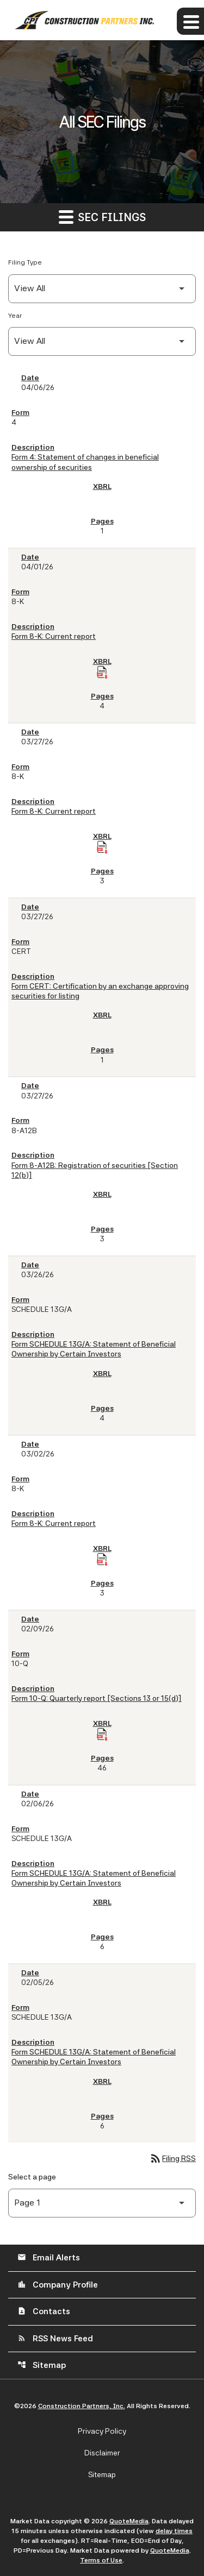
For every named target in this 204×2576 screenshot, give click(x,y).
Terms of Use (101, 2560)
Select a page (32, 2176)
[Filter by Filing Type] (102, 288)
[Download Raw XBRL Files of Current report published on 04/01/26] (102, 672)
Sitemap (41, 2365)
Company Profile (57, 2285)
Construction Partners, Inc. (81, 2406)
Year (15, 315)
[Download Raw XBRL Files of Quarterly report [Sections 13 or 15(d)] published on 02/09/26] (102, 1734)
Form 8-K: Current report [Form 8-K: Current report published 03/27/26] (53, 811)
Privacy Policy (102, 2431)
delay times (174, 2531)
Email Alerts (48, 2258)
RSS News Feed (55, 2338)
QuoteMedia (129, 2521)
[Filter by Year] (102, 341)
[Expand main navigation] (190, 21)
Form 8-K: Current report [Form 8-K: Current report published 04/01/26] (53, 636)
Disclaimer (102, 2452)
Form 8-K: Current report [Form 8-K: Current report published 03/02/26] (53, 1523)
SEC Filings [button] (102, 216)
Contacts (43, 2311)
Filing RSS (172, 2158)
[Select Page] (102, 2203)
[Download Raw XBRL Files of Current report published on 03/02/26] (102, 1559)
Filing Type (25, 262)
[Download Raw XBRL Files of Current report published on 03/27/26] (102, 847)
